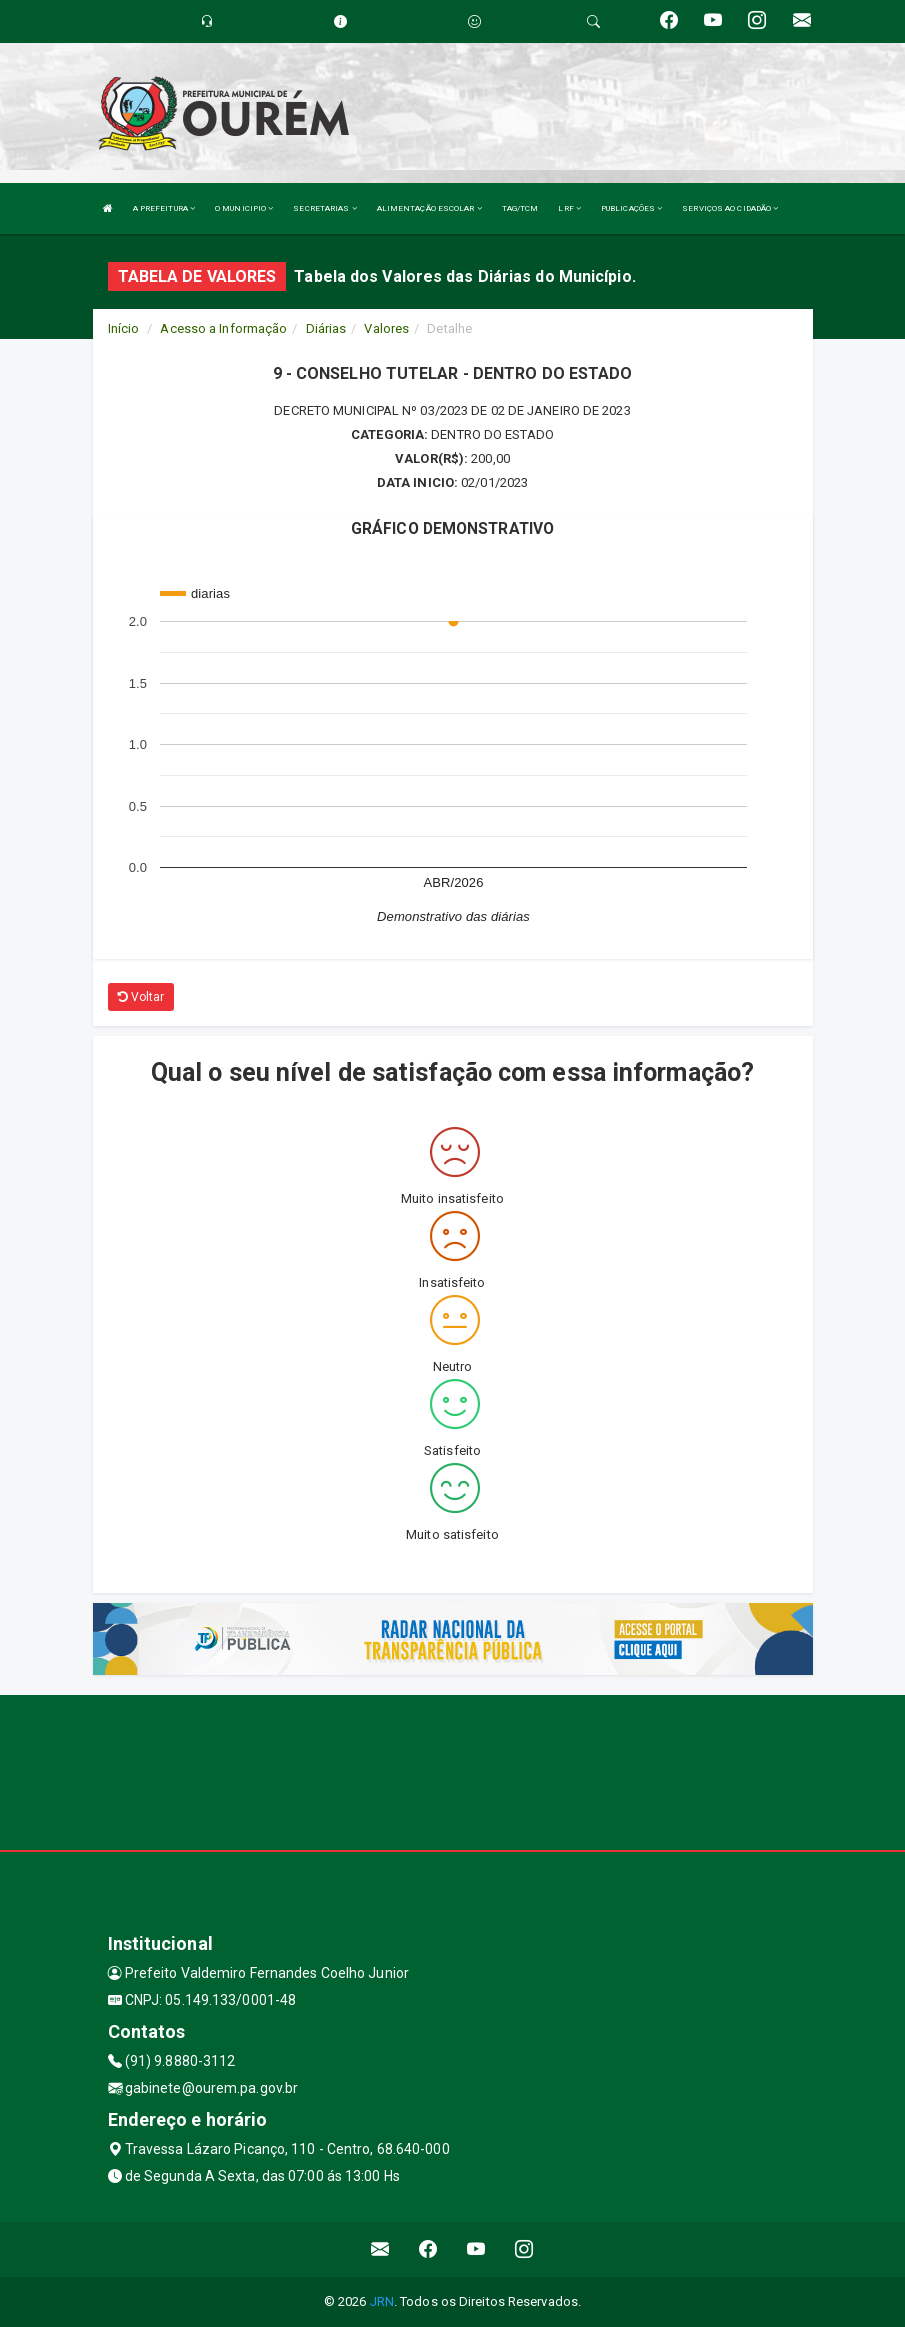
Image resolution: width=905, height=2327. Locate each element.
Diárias (326, 328)
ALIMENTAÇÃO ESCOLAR (429, 208)
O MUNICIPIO (244, 208)
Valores (386, 328)
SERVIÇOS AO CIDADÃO (730, 208)
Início (124, 328)
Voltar (141, 997)
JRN (382, 2301)
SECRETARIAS (324, 208)
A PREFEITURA (164, 208)
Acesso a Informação (223, 328)
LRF (569, 208)
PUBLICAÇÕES (631, 208)
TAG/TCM (520, 208)
